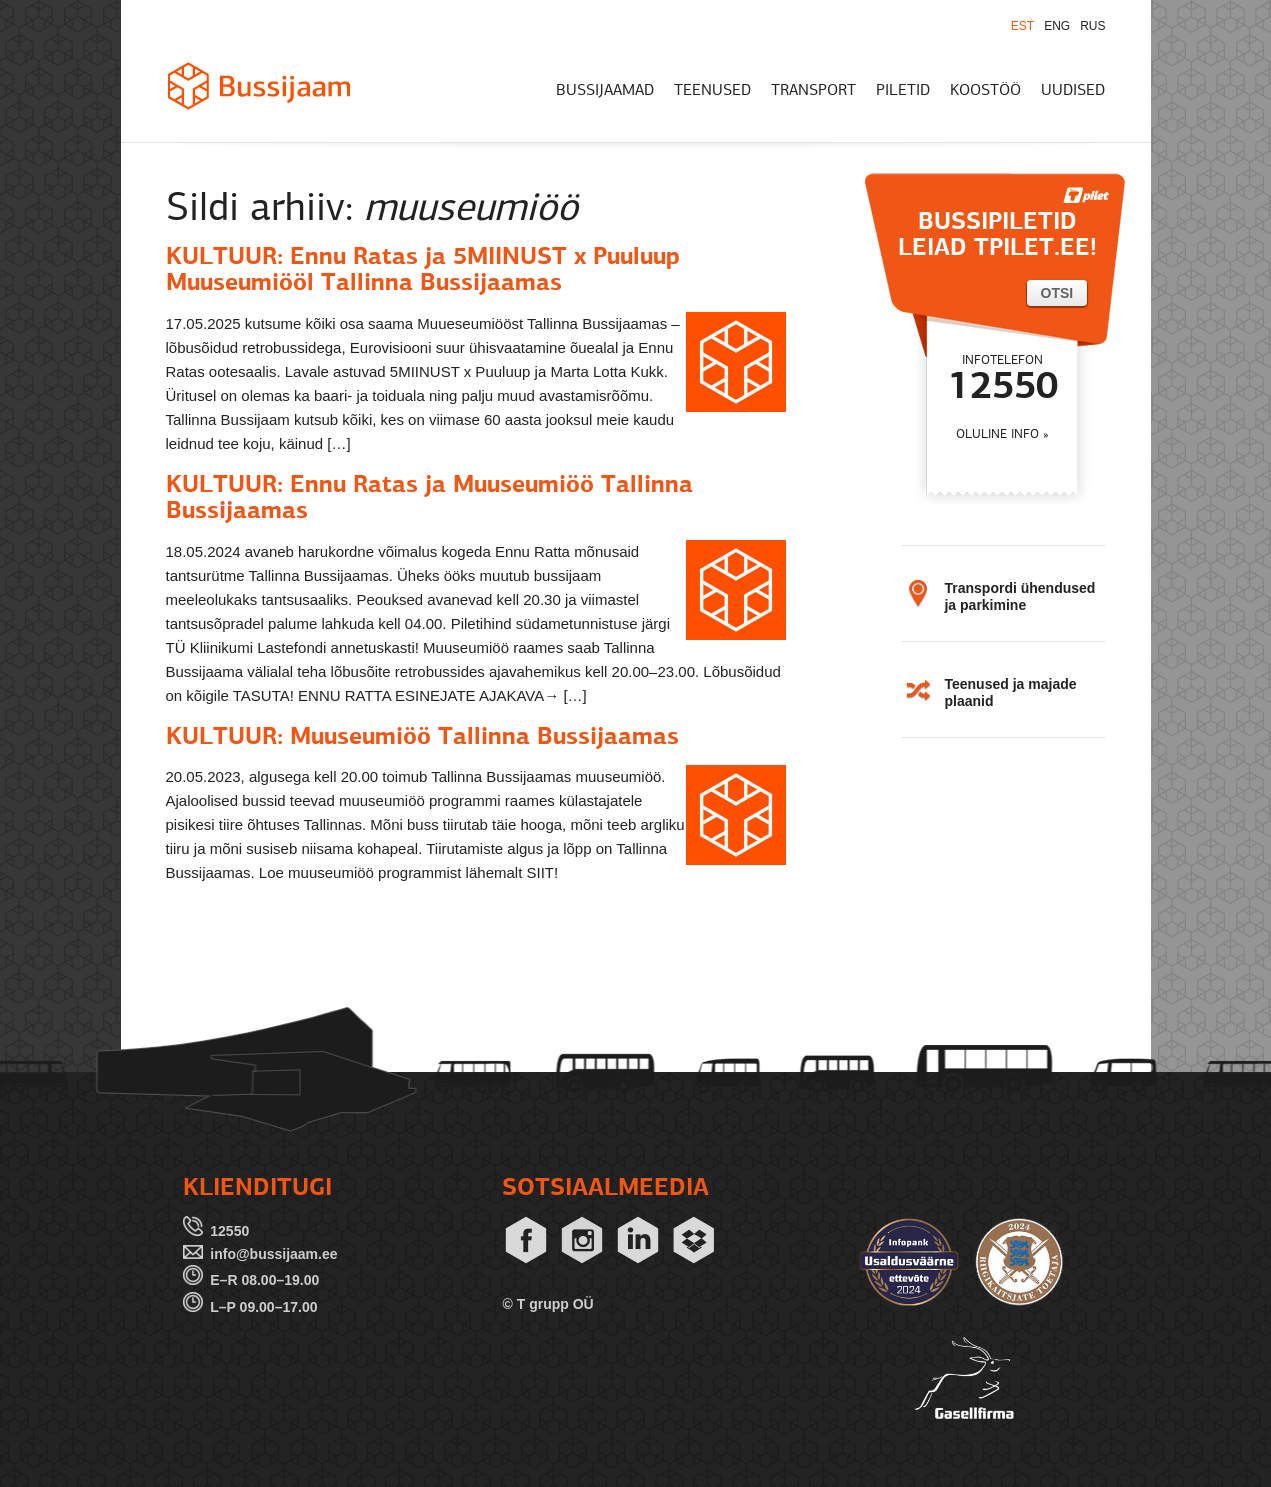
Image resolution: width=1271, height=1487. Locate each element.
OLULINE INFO (997, 434)
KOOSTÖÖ (985, 91)
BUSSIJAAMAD (605, 91)
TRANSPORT (813, 91)
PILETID (903, 91)
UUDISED (1073, 91)
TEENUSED (712, 91)
